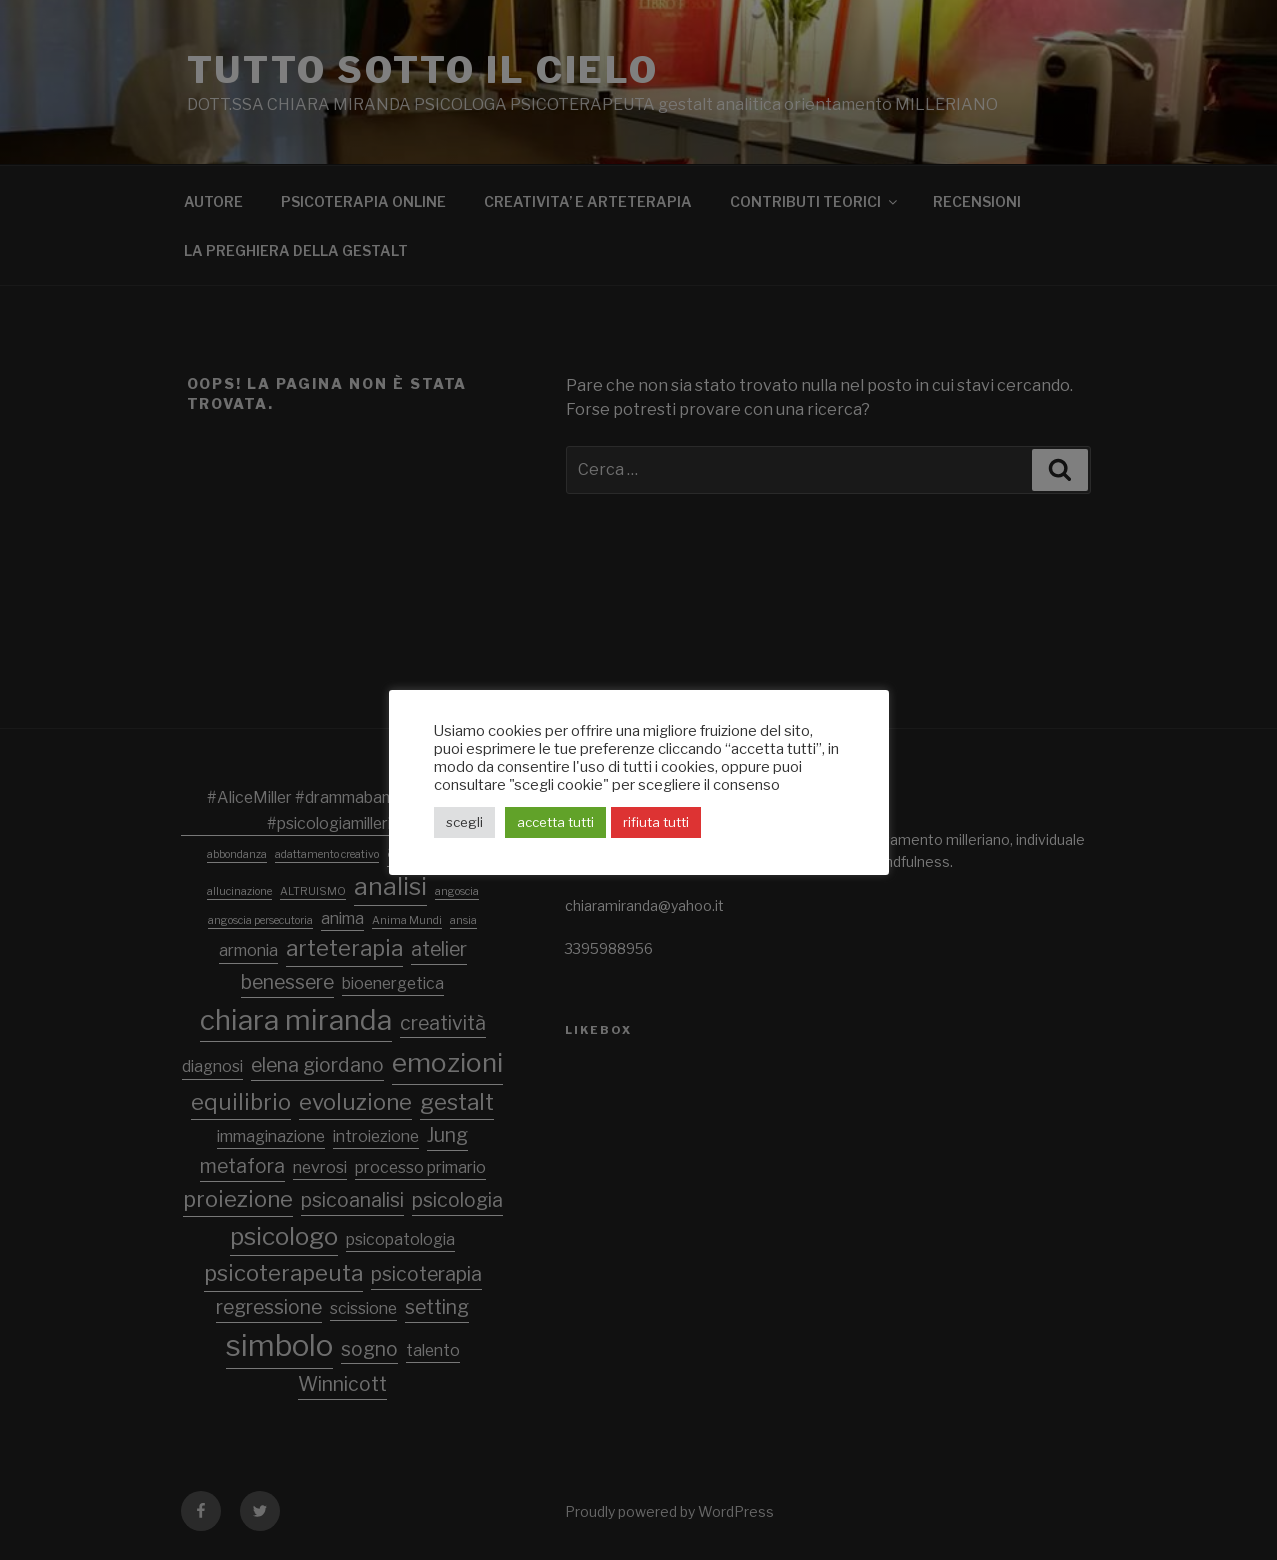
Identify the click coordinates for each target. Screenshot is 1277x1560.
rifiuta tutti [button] (656, 822)
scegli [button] (464, 822)
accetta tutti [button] (555, 822)
